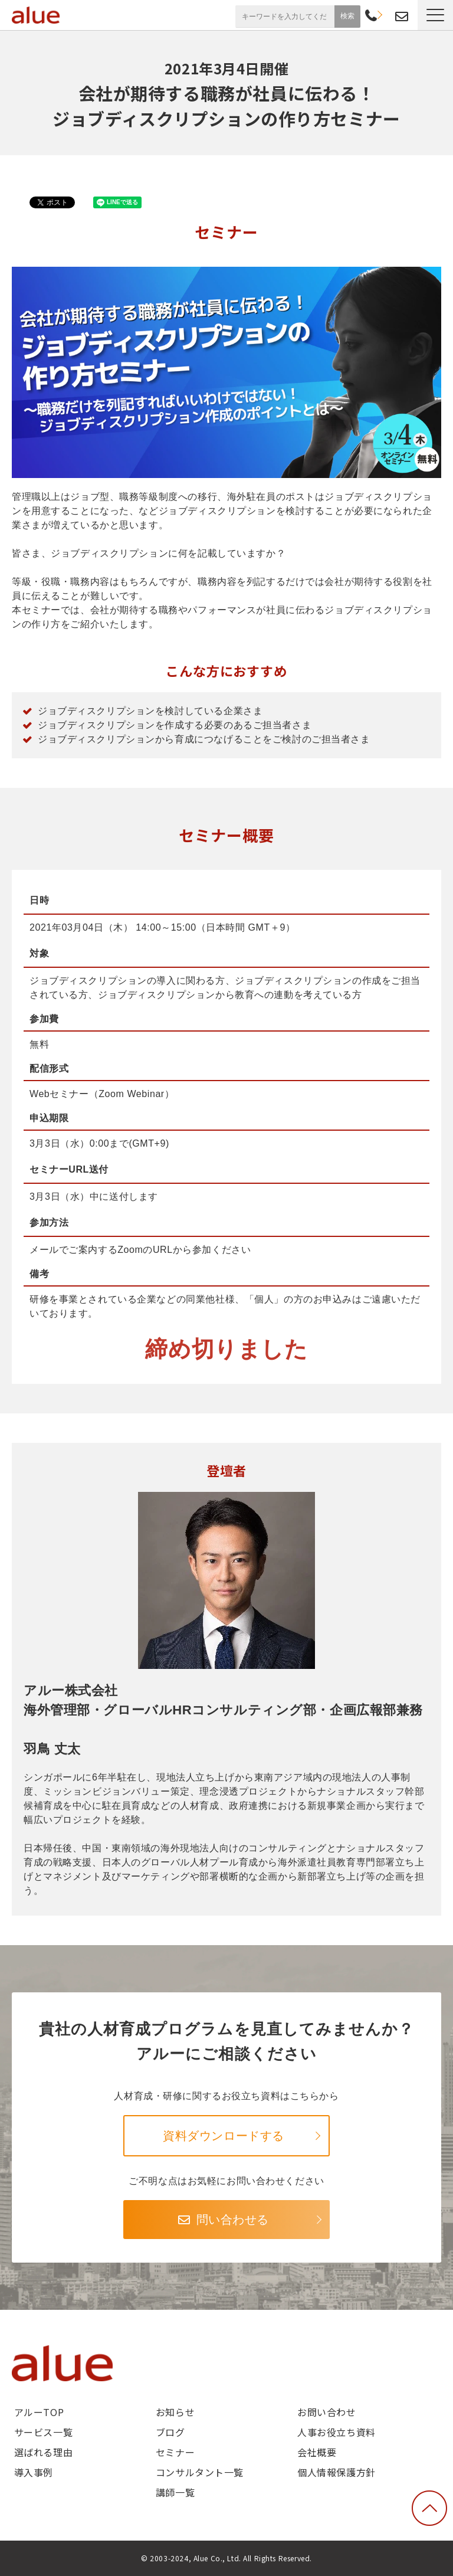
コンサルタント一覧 (200, 2472)
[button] (435, 15)
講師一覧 (175, 2492)
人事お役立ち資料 (336, 2432)
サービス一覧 (43, 2432)
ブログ (170, 2432)
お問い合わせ (401, 16)
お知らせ (175, 2412)
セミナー (175, 2452)
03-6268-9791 (370, 16)
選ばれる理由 (43, 2452)
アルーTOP (39, 2412)
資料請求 (385, 15)
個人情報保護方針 (336, 2472)
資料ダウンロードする (223, 2135)
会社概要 (316, 2452)
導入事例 (33, 2472)
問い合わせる (232, 2219)
